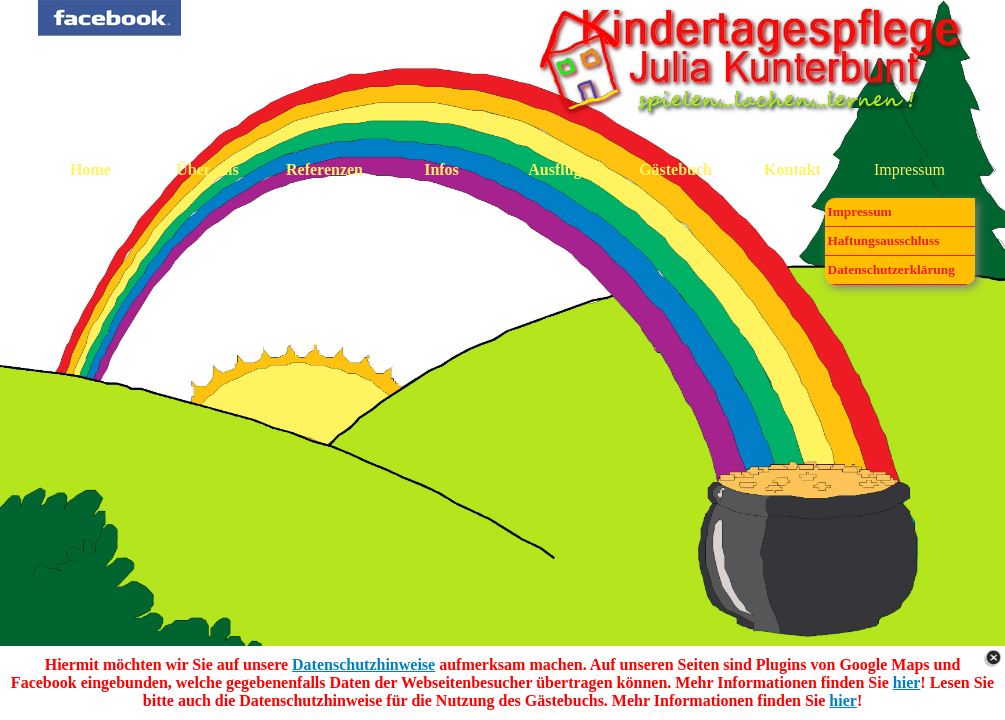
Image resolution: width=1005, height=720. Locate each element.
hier (907, 682)
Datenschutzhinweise (363, 664)
